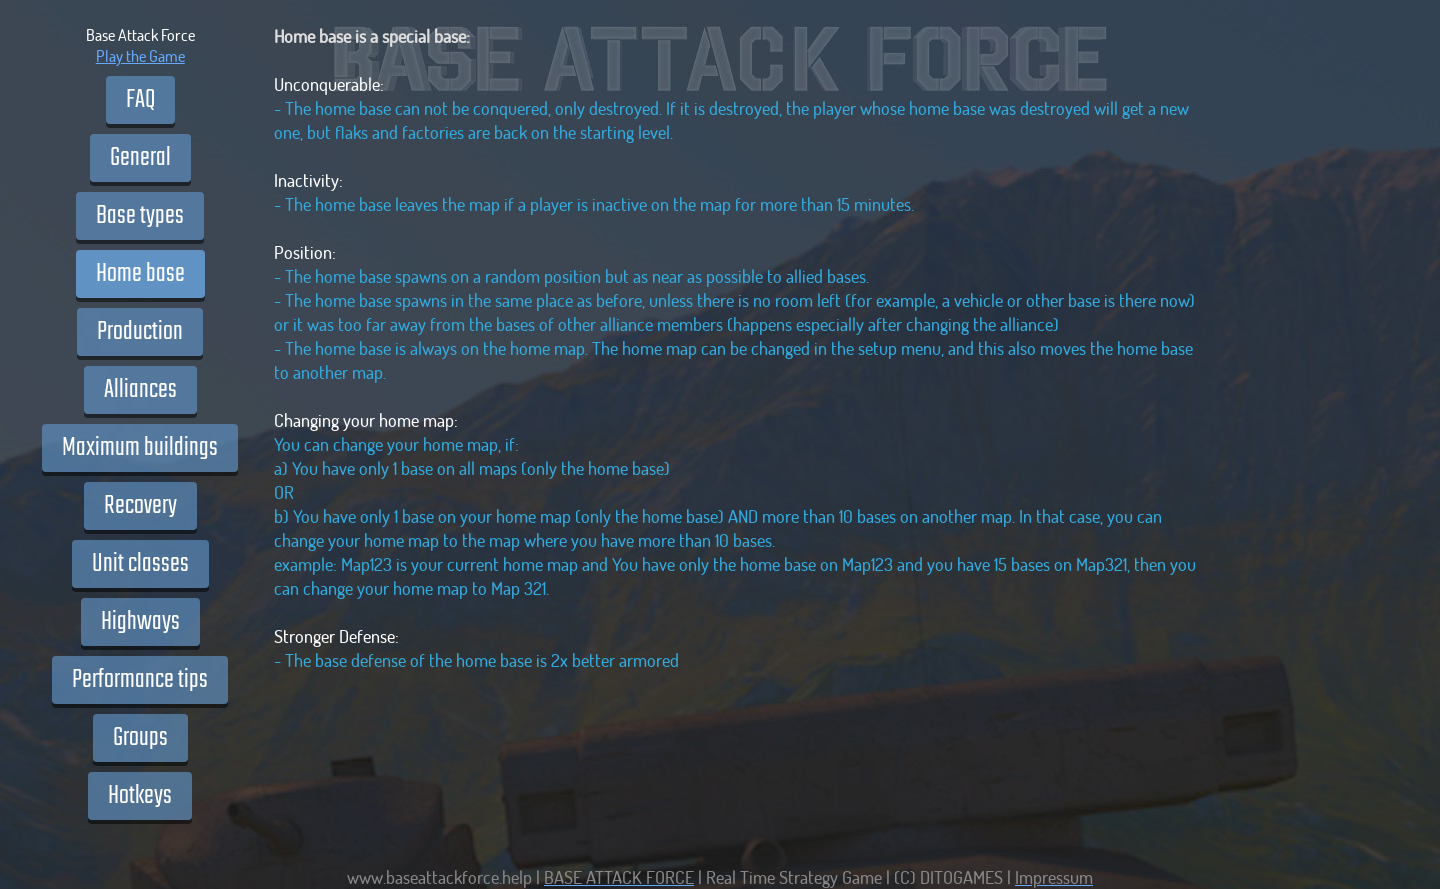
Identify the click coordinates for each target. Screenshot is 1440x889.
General (140, 158)
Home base (140, 274)
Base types (140, 216)
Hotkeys (140, 796)
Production (140, 332)
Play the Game (140, 55)
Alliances (140, 390)
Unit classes (140, 564)
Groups (140, 738)
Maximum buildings (140, 448)
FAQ (140, 100)
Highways (140, 622)
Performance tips (140, 680)
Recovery (140, 506)
